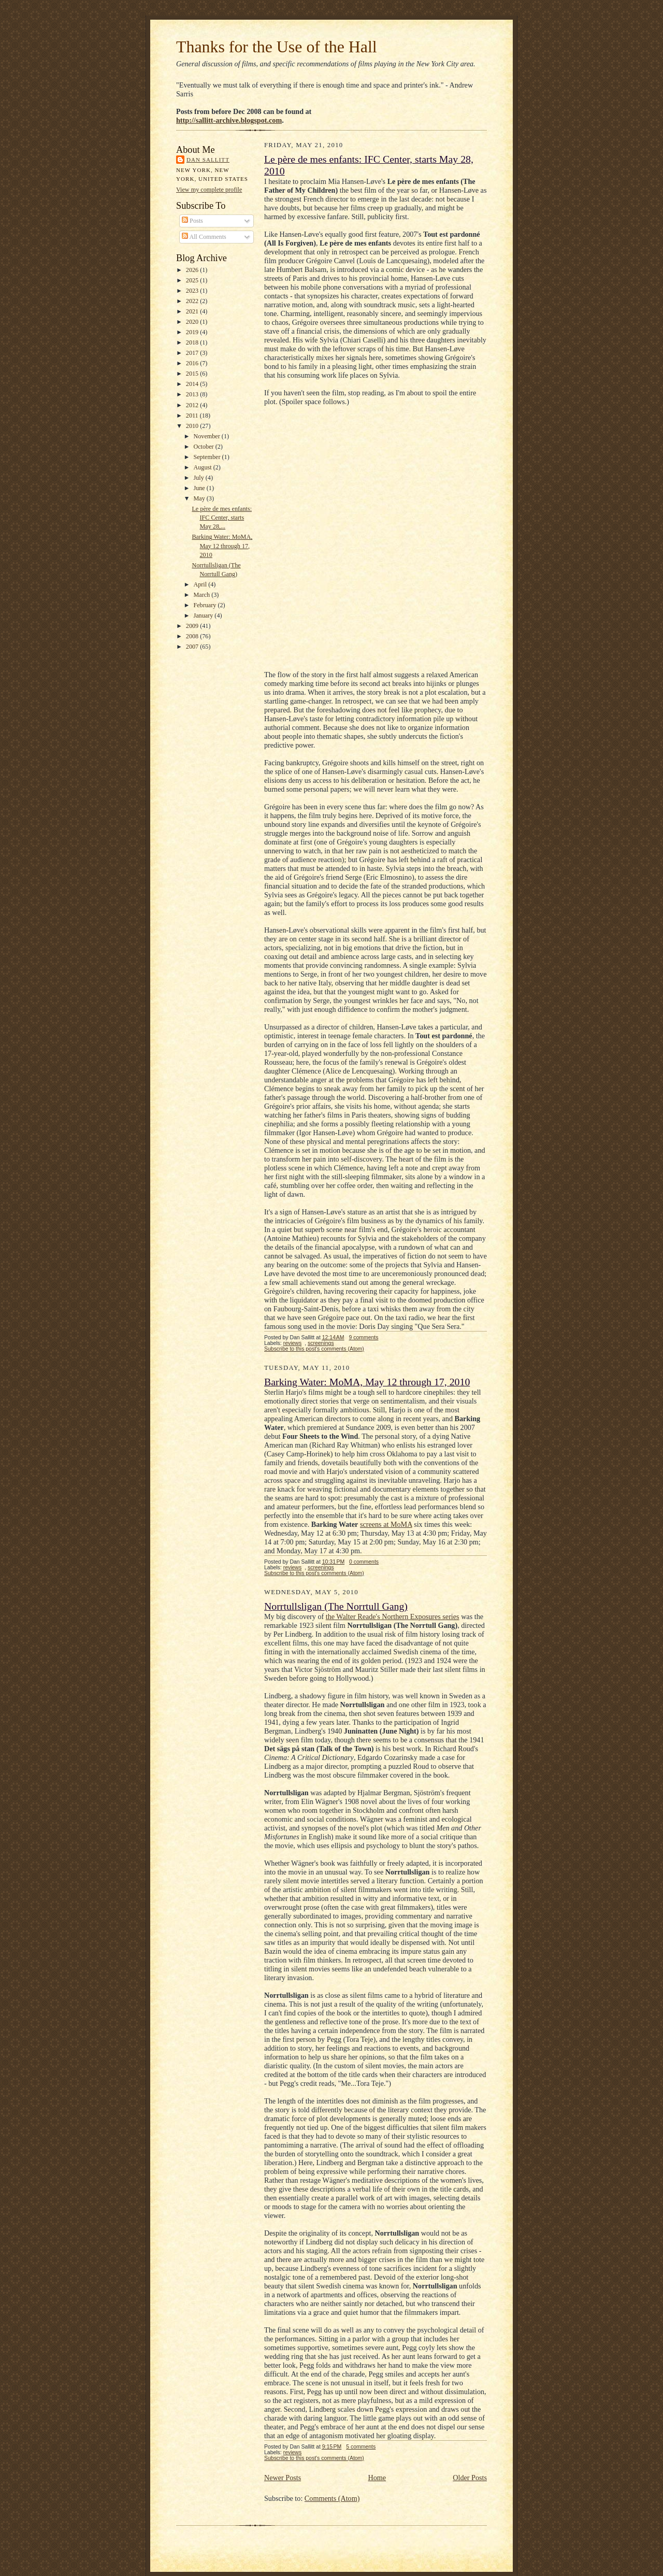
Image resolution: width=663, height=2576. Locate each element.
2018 (193, 342)
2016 (193, 363)
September (207, 457)
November (207, 436)
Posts (192, 220)
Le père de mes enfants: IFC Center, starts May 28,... (222, 517)
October (204, 446)
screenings (321, 1343)
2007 (193, 646)
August (203, 467)
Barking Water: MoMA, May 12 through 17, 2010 (222, 545)
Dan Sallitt (207, 159)
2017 (193, 352)
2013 (193, 394)
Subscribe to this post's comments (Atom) (314, 1349)
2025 (193, 280)
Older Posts (470, 2477)
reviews (292, 1343)
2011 (193, 415)
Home (377, 2477)
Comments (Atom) (332, 2498)
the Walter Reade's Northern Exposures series (392, 1616)
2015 (193, 373)
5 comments (361, 2447)
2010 (193, 426)
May (199, 498)
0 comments (364, 1562)
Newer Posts (282, 2477)
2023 (193, 290)
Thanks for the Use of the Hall (276, 47)
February (205, 605)
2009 (193, 625)
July (199, 477)
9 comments (363, 1337)
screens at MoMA (386, 1524)
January (203, 615)
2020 (193, 321)
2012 (193, 405)
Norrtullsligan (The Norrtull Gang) (336, 1606)
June (199, 488)
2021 (193, 311)
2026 (193, 270)
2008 (193, 636)
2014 (193, 384)
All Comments (204, 236)
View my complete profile (209, 189)
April (200, 584)
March (202, 594)
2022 (193, 301)
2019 (193, 332)
